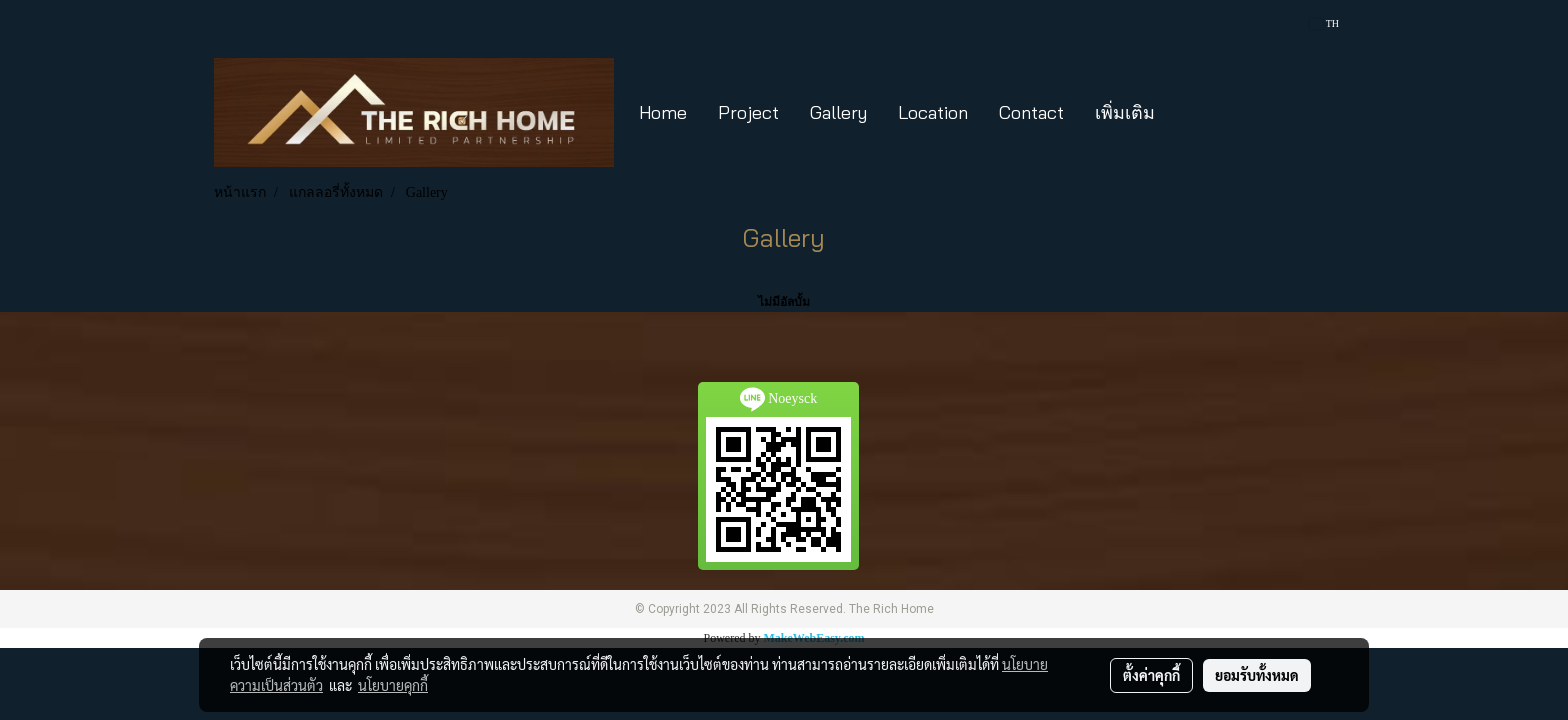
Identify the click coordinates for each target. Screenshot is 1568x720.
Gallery (838, 112)
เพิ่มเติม (1125, 112)
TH (1324, 23)
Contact (1031, 112)
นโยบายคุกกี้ (393, 685)
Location (933, 112)
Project (748, 112)
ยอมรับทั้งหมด (1257, 675)
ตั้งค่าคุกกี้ (1151, 675)
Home (663, 112)
